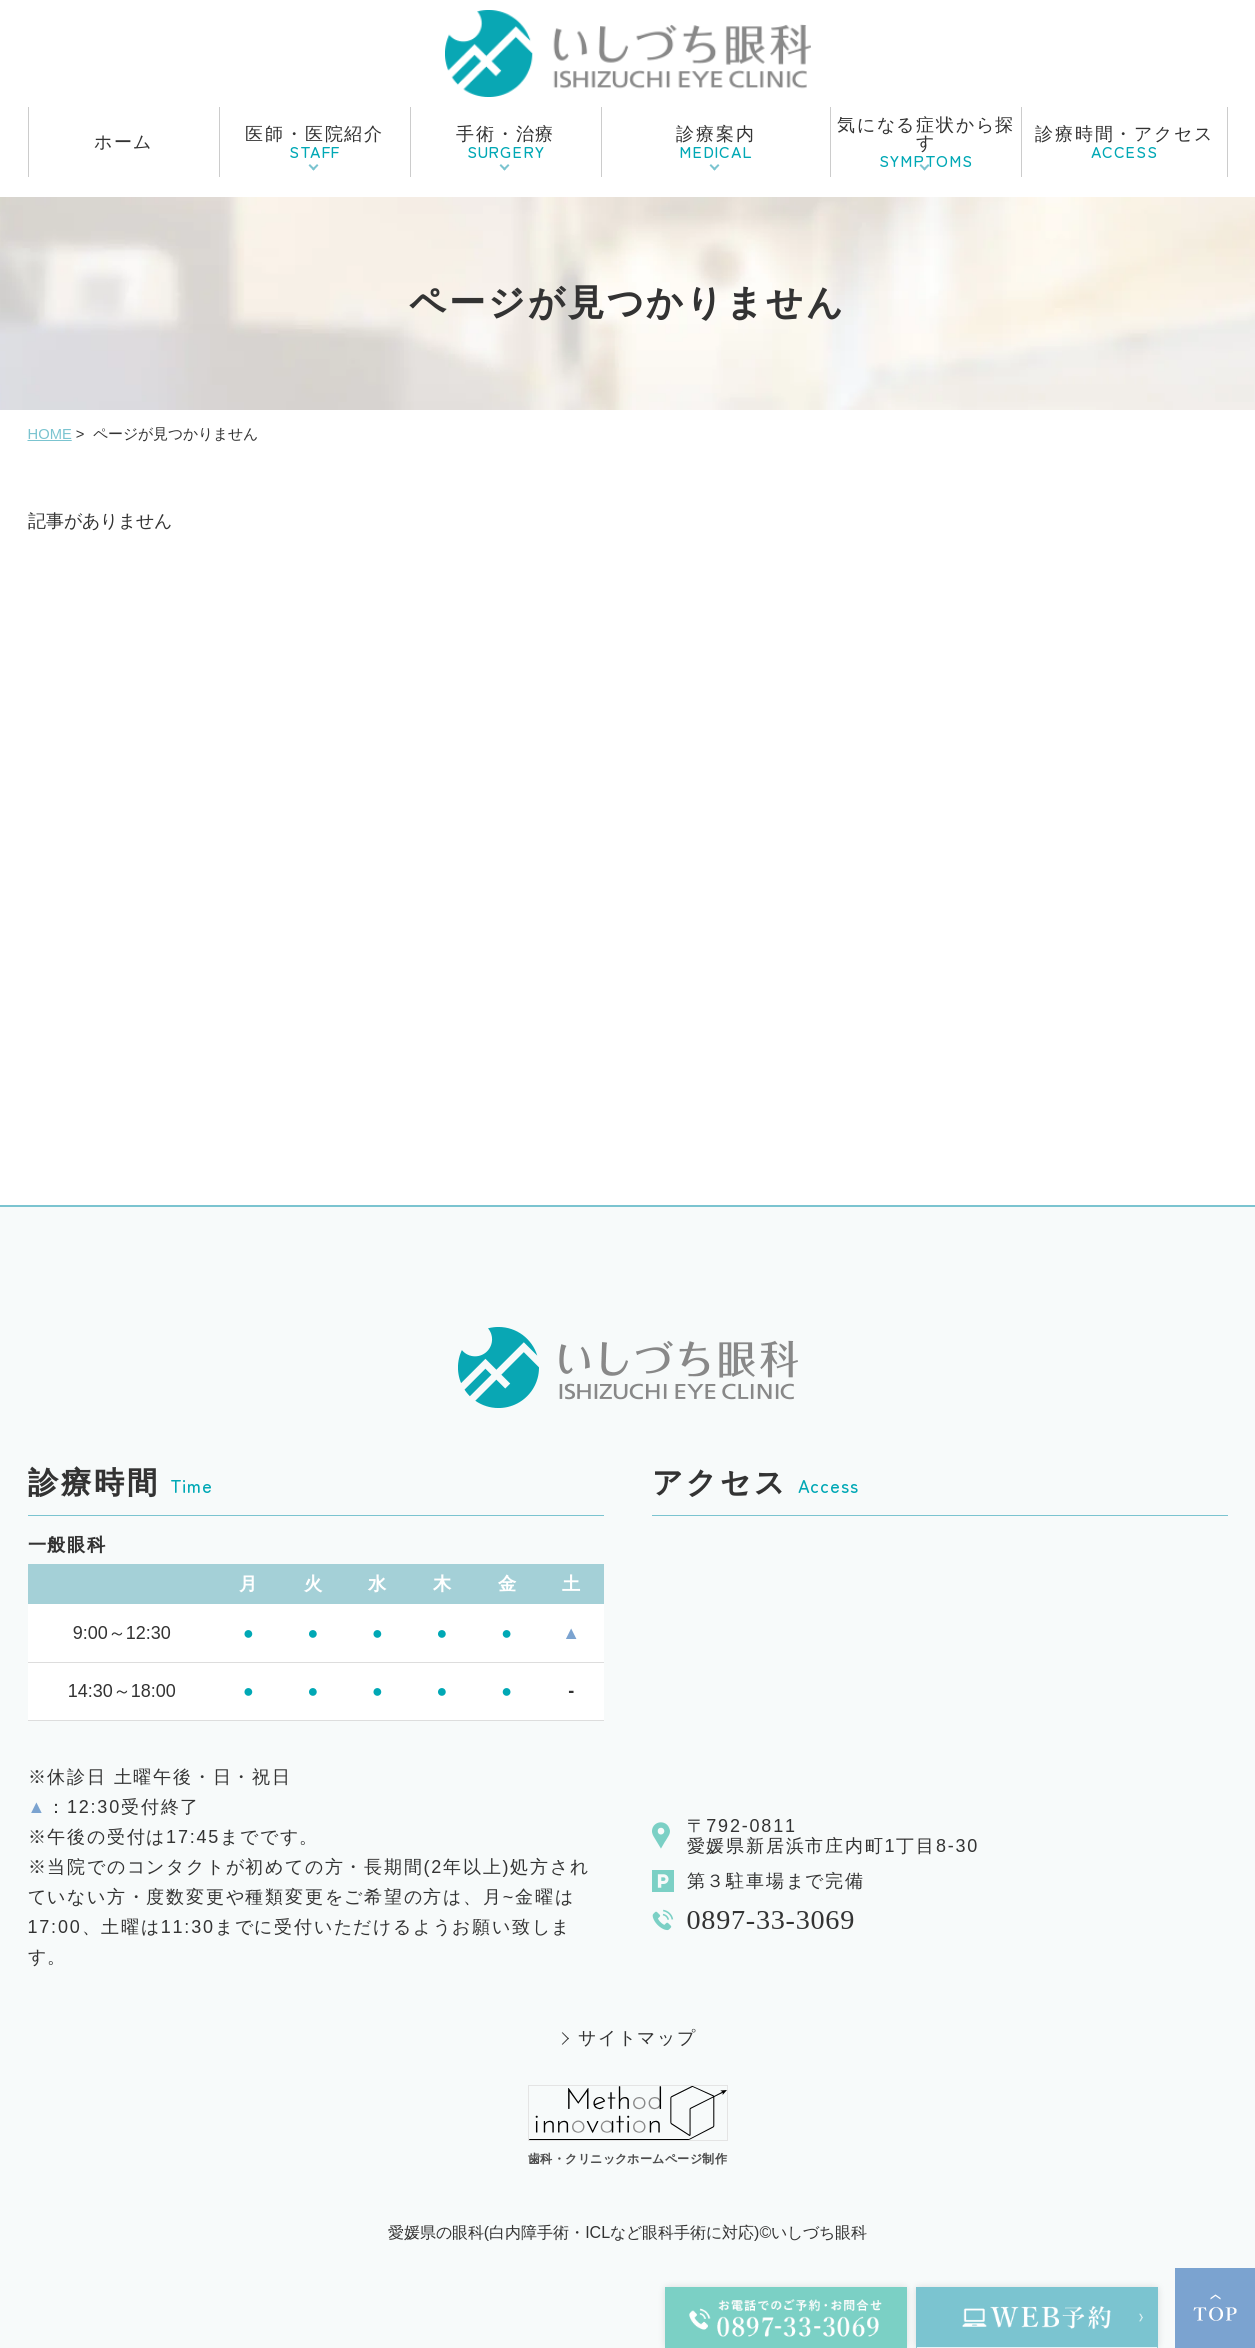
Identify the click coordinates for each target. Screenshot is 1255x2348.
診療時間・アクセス (1124, 143)
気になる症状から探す (926, 143)
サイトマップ (637, 2038)
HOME (50, 434)
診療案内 (715, 143)
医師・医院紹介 (314, 143)
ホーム (123, 142)
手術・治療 (505, 143)
